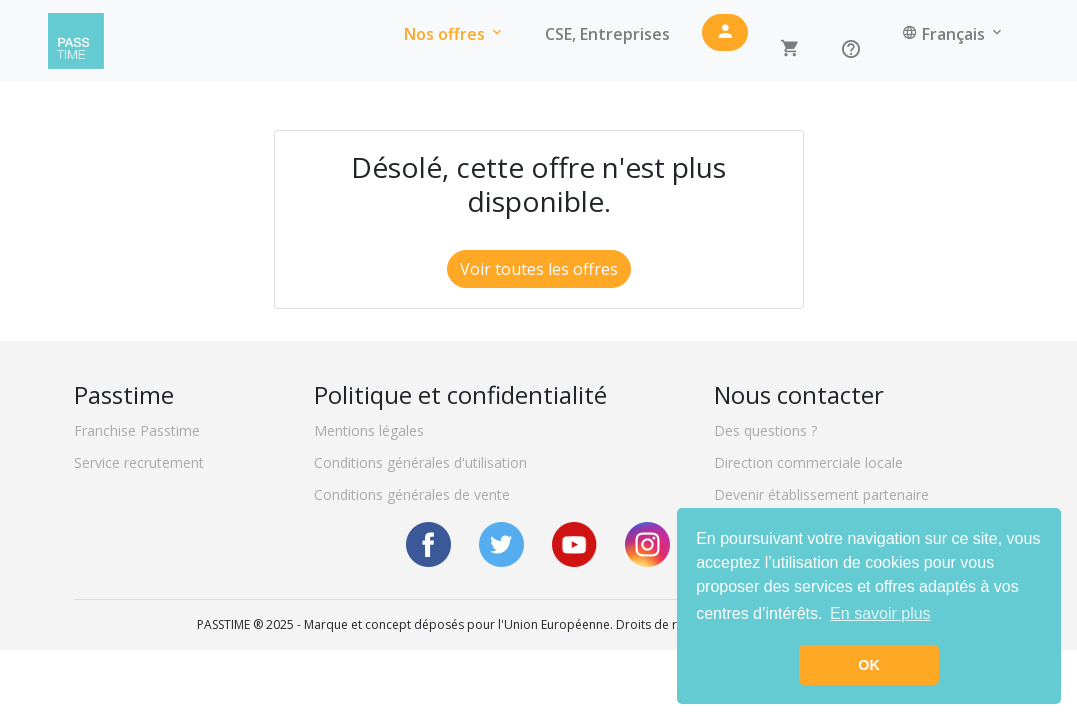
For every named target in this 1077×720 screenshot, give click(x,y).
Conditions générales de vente (412, 494)
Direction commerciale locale (808, 462)
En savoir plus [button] (880, 613)
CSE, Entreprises (607, 41)
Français (953, 41)
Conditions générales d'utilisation (420, 462)
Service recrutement (139, 462)
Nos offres (454, 41)
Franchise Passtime (137, 430)
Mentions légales (369, 430)
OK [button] (869, 665)
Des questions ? (765, 430)
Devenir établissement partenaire (821, 494)
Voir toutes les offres (539, 269)
